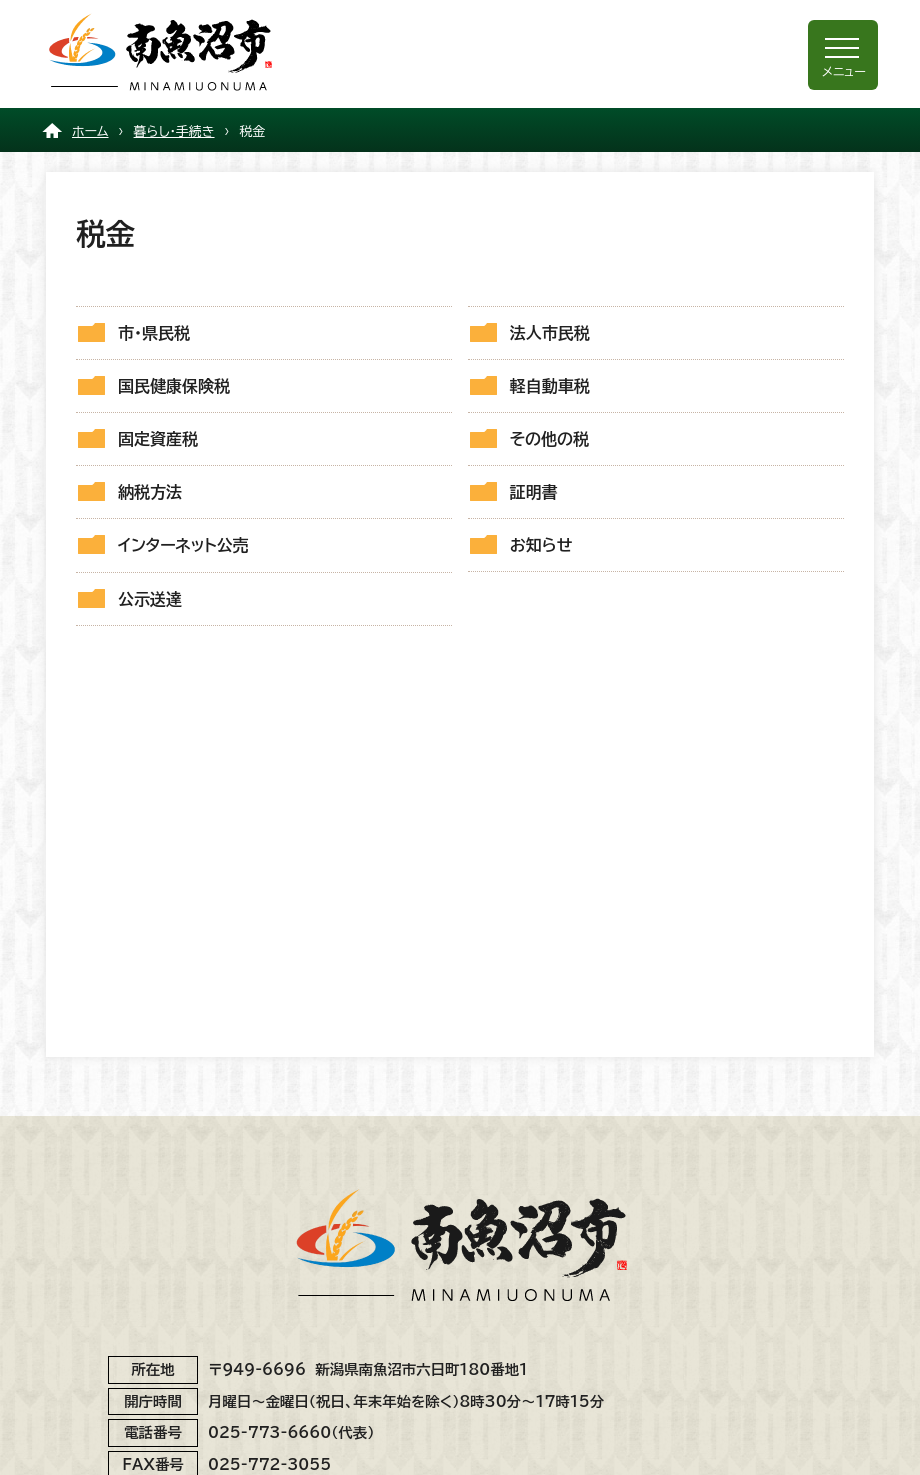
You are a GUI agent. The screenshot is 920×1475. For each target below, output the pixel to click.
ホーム (90, 131)
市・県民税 (154, 333)
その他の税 (549, 439)
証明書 (534, 492)
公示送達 (150, 599)
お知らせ (541, 545)
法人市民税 (550, 333)
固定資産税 (158, 439)
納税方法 (150, 492)
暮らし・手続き (174, 131)
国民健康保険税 (174, 386)
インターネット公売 (183, 545)
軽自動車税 (550, 386)
